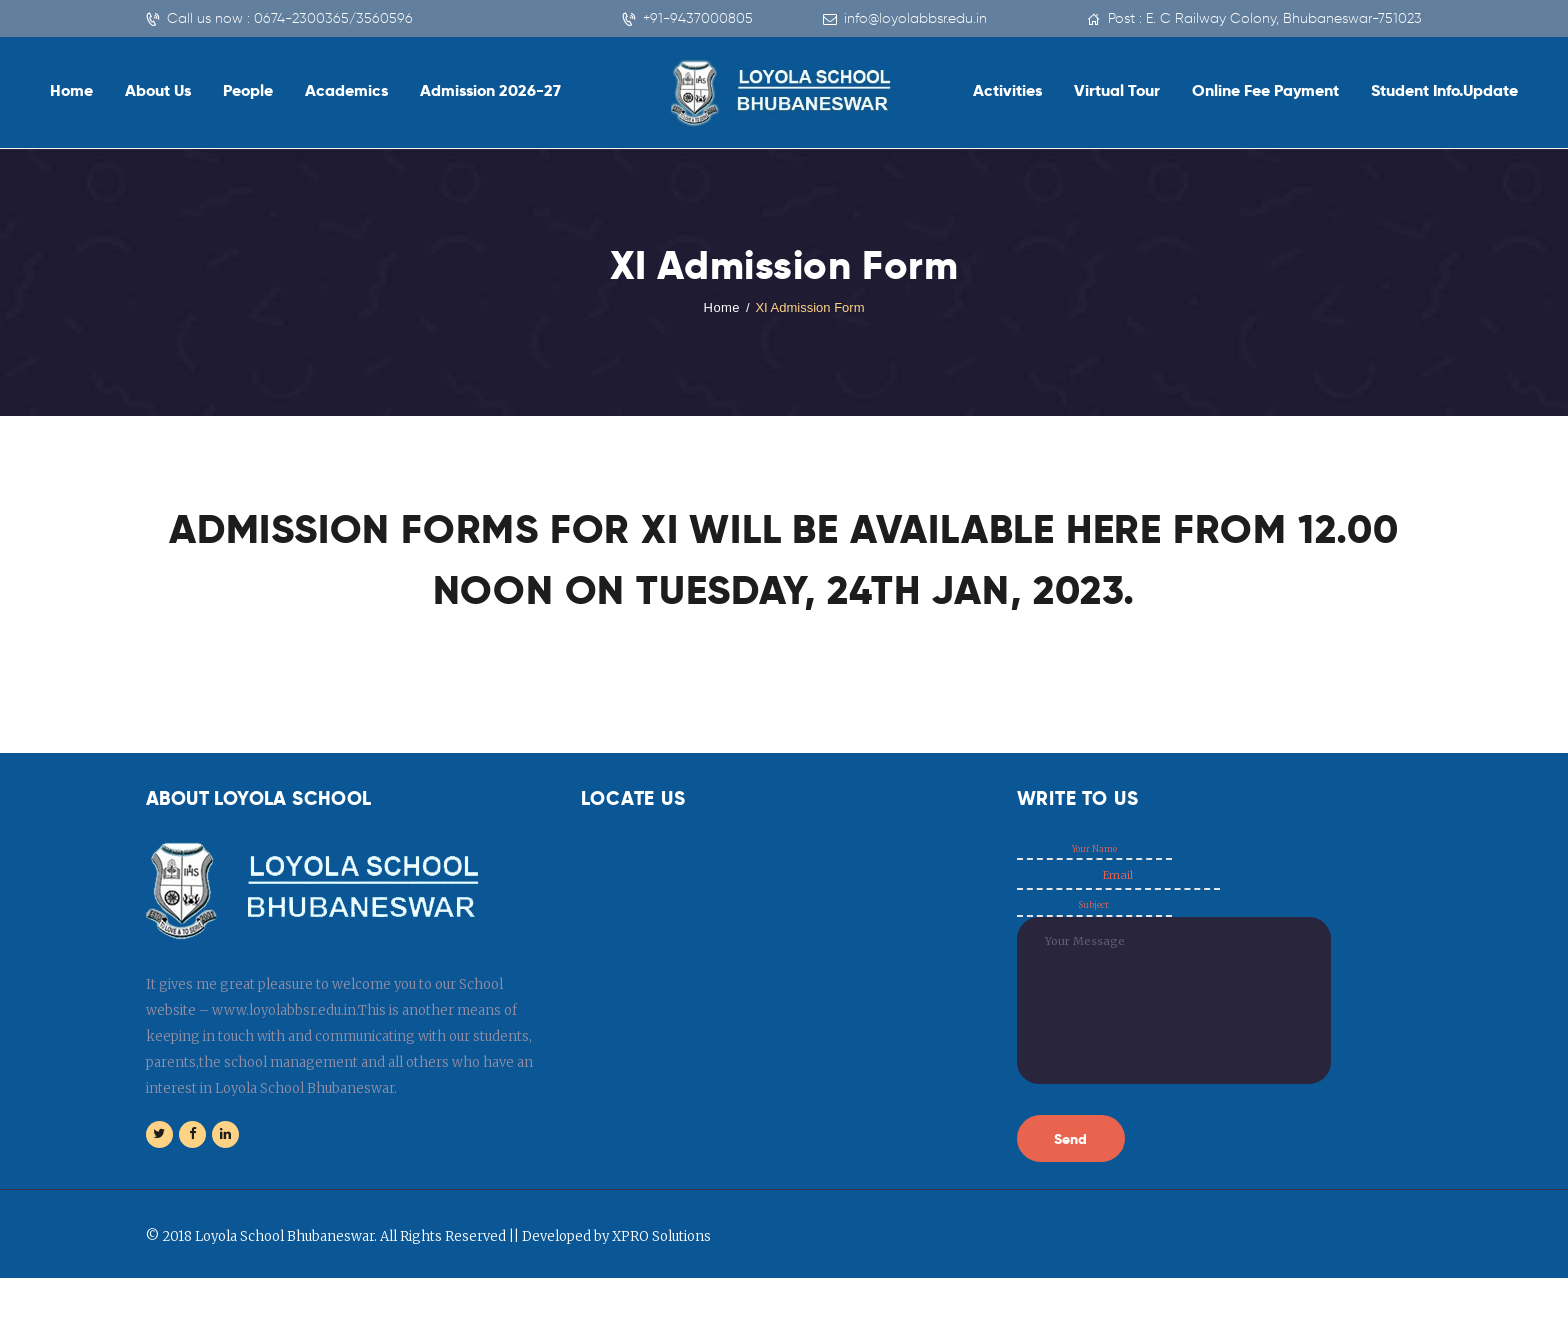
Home (721, 307)
